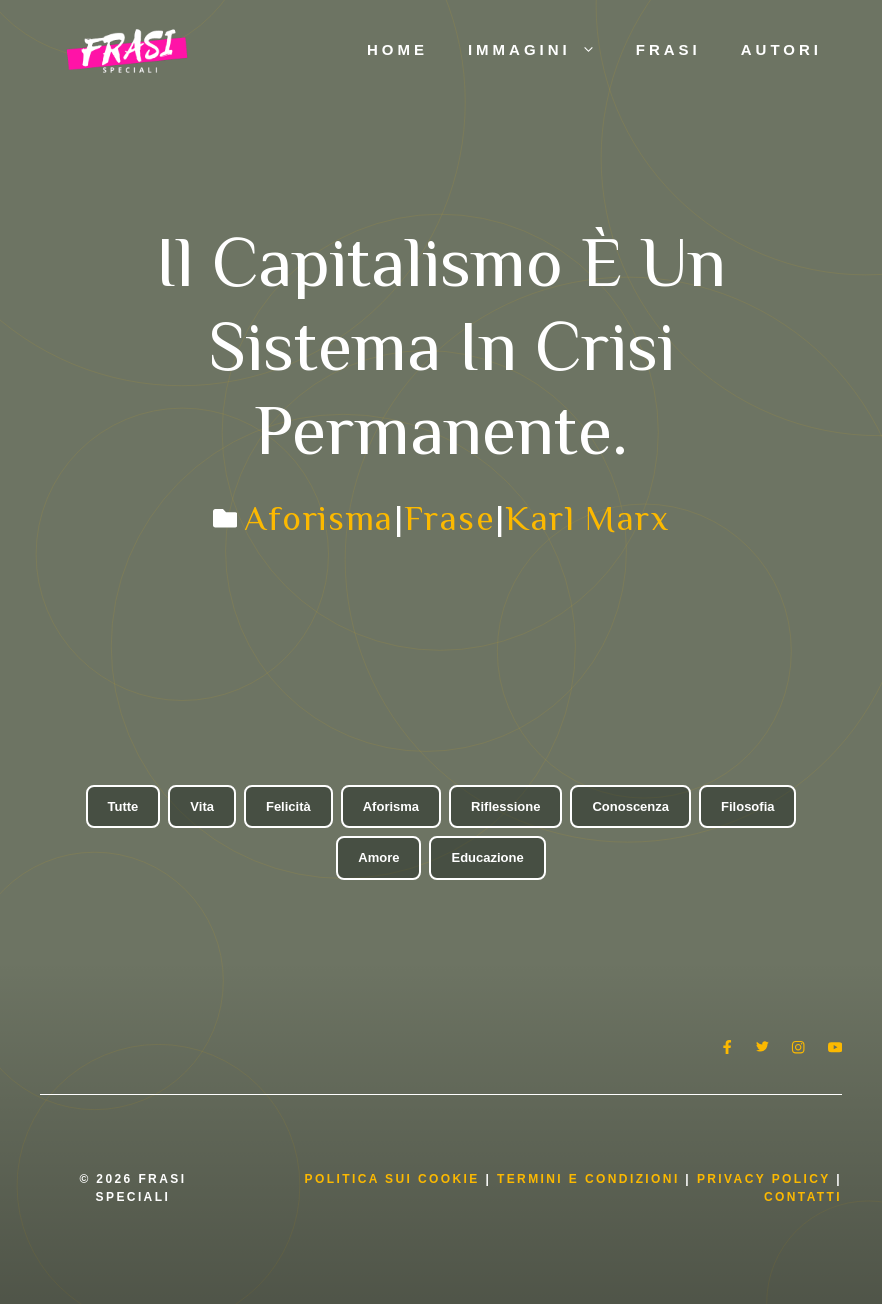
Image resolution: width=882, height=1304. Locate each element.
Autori (781, 49)
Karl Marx (587, 518)
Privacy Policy (766, 1179)
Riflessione (505, 806)
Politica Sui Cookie (392, 1179)
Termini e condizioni (588, 1179)
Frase (449, 518)
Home (397, 49)
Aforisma (318, 518)
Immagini (542, 50)
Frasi (668, 49)
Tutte (123, 806)
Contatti (803, 1197)
